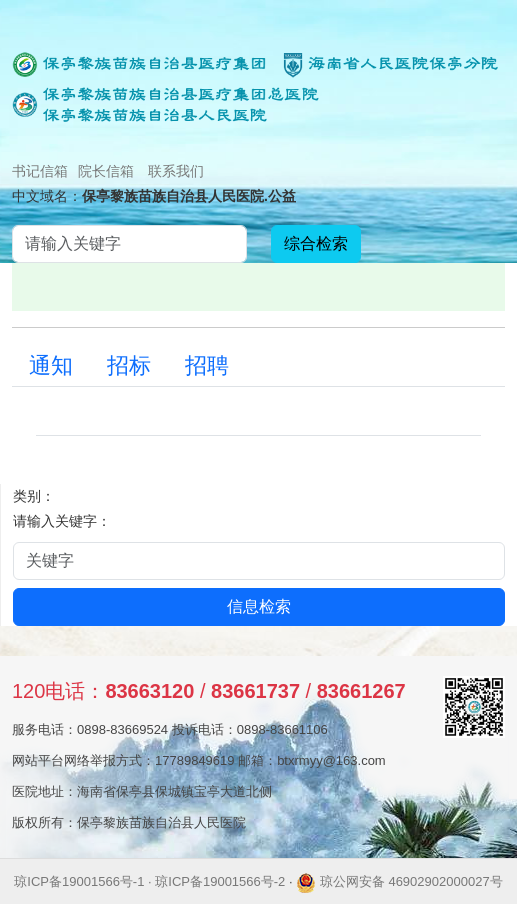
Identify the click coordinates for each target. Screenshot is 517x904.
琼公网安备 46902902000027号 (399, 881)
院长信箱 (106, 171)
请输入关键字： (62, 521)
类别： (34, 496)
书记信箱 (40, 171)
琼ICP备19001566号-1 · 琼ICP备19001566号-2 (149, 881)
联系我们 (176, 171)
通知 (51, 365)
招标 (129, 365)
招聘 (207, 365)
